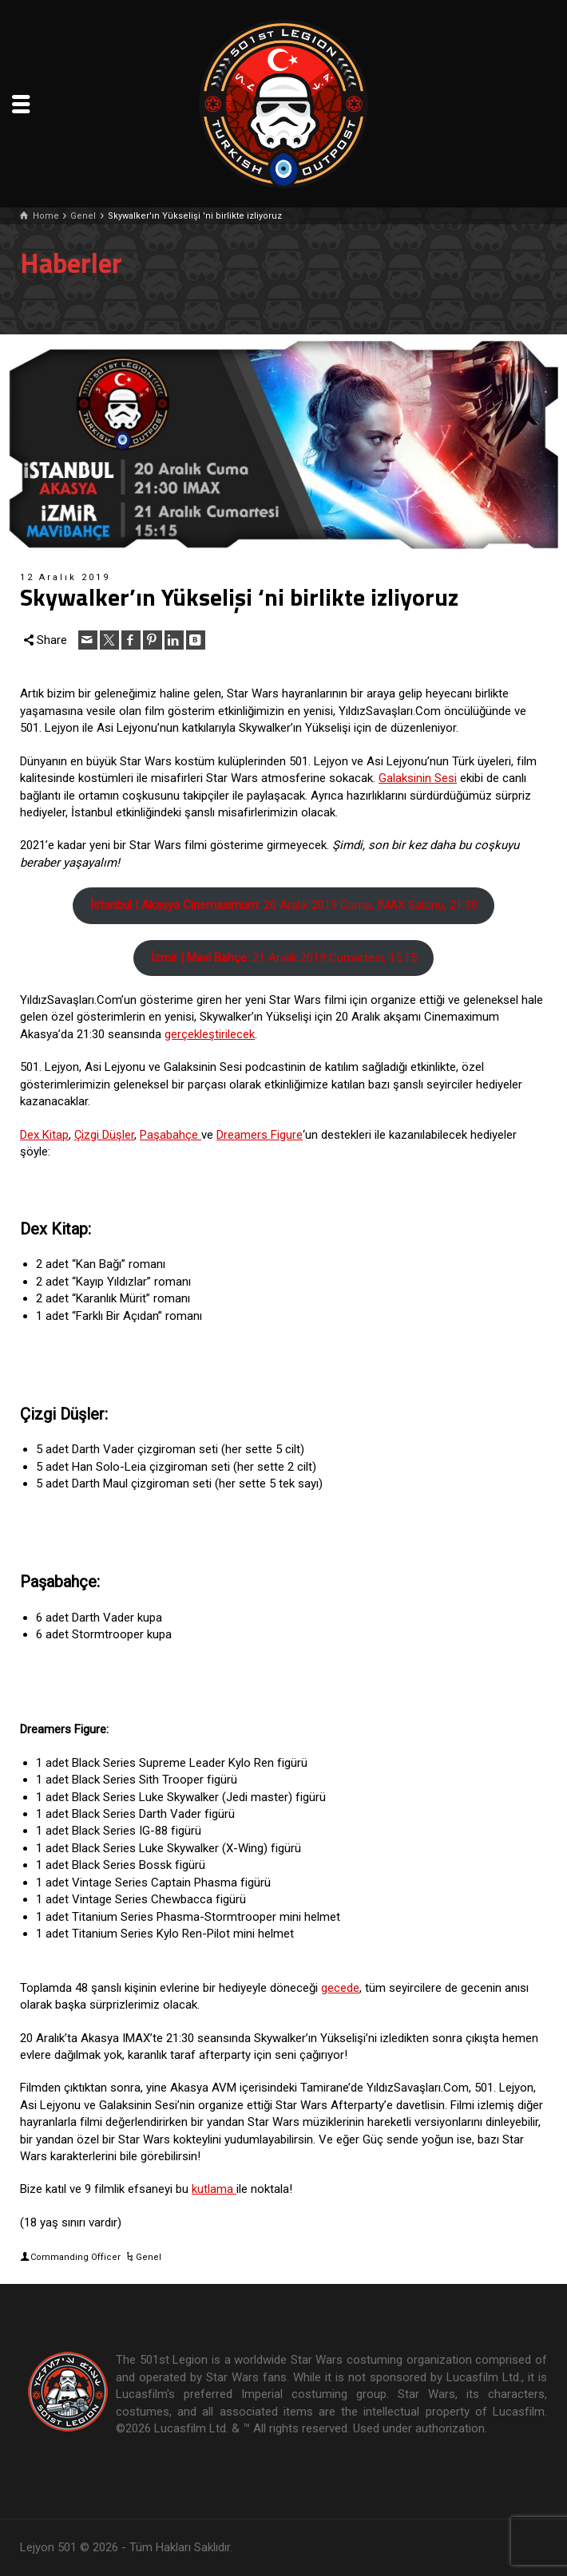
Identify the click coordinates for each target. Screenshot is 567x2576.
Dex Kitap (44, 1135)
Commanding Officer (75, 2257)
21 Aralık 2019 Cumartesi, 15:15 (284, 957)
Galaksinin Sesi (418, 778)
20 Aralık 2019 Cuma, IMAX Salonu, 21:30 (284, 905)
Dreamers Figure (259, 1135)
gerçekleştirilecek (210, 1034)
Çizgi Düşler (104, 1135)
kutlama (214, 2189)
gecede (340, 1988)
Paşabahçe (170, 1135)
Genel (148, 2257)
